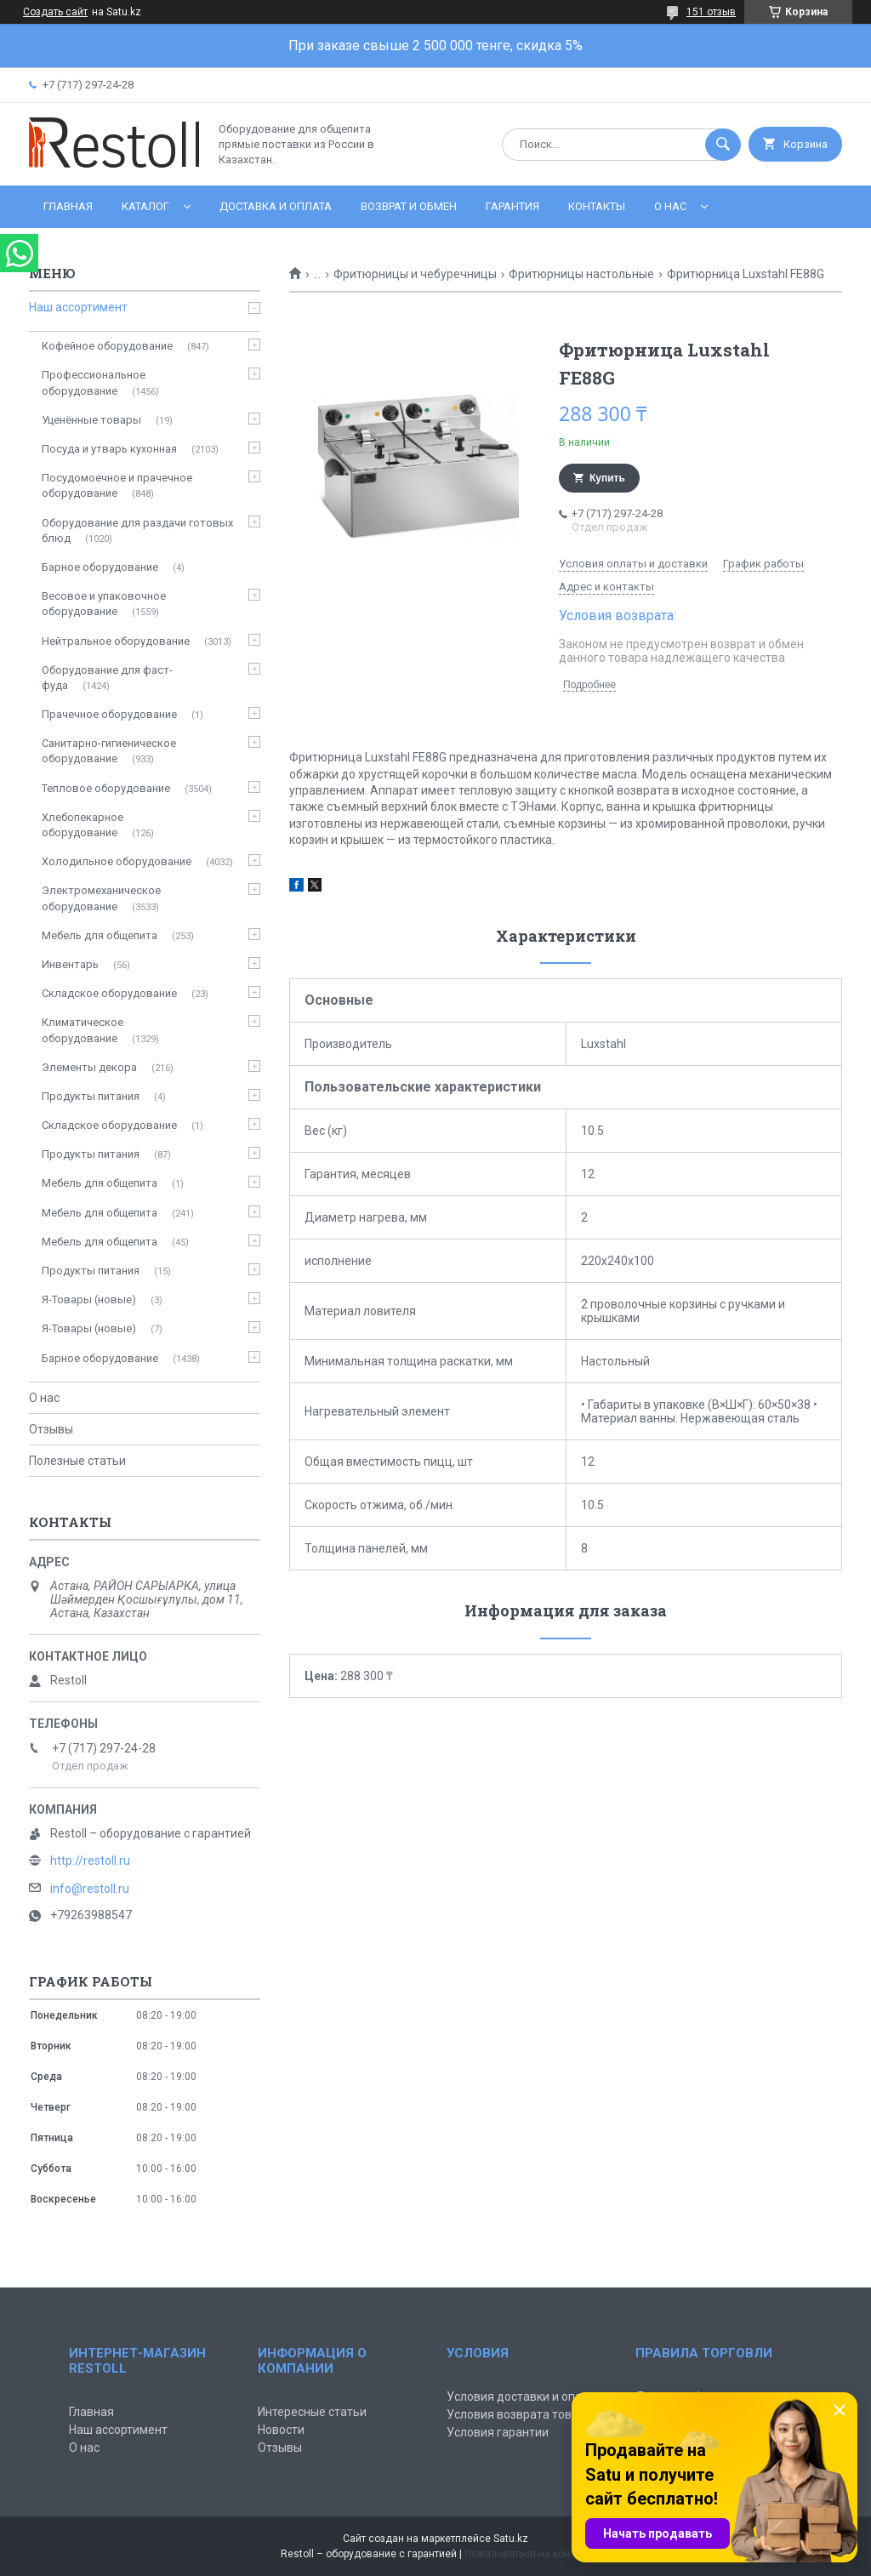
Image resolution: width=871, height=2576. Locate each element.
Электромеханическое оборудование (101, 898)
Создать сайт (55, 12)
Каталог (145, 206)
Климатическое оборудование (82, 1030)
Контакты (596, 206)
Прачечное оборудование (109, 714)
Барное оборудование (100, 567)
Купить (607, 478)
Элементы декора (89, 1067)
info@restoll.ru (89, 1888)
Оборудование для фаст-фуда (107, 678)
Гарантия (512, 206)
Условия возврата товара (519, 2414)
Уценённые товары (91, 419)
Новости (281, 2429)
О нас (670, 206)
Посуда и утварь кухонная (109, 448)
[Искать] (723, 144)
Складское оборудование (109, 993)
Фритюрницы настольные (581, 274)
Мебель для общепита (99, 935)
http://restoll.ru (90, 1860)
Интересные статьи (312, 2412)
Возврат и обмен (409, 206)
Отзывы (51, 1429)
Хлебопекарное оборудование (82, 825)
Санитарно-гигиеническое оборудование (109, 751)
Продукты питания (90, 1096)
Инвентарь (70, 964)
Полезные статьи (77, 1461)
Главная (68, 206)
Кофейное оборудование (107, 345)
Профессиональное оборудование (93, 382)
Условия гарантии (498, 2432)
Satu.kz (510, 2539)
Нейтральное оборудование (116, 641)
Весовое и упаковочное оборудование (104, 604)
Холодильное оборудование (116, 861)
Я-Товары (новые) (89, 1299)
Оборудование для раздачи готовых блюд (137, 530)
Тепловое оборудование (106, 788)
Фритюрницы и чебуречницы (415, 274)
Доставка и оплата (275, 206)
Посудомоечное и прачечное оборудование (117, 485)
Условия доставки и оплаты (525, 2396)
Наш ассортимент (78, 307)
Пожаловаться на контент (527, 2554)
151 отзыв (711, 12)
